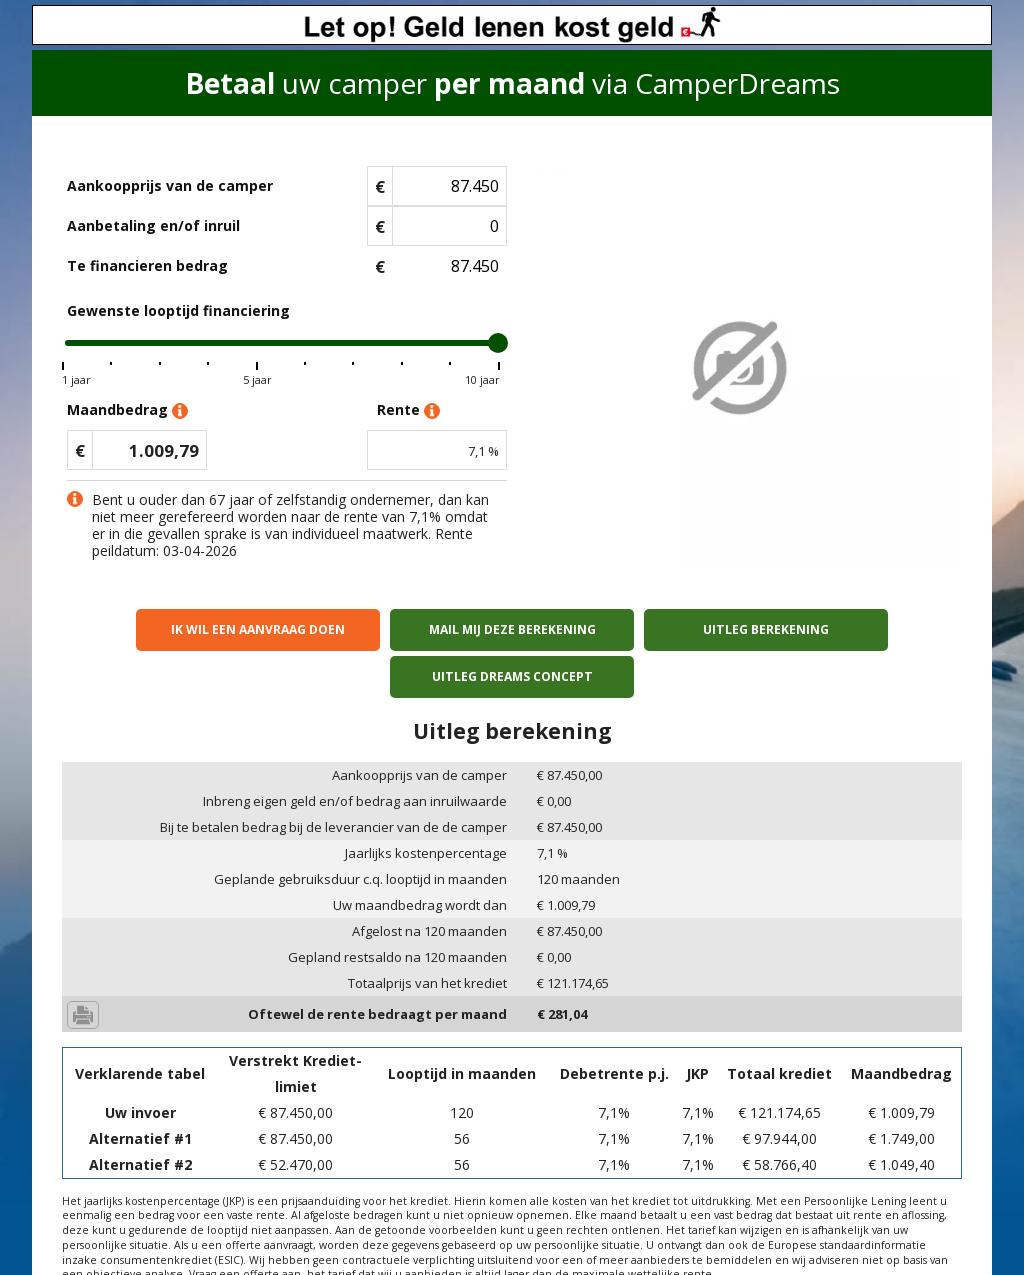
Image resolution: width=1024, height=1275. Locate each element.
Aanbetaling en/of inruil (153, 225)
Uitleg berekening (625, 629)
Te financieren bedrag (147, 265)
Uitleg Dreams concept (853, 629)
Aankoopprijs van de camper (170, 185)
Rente (408, 410)
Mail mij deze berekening (398, 629)
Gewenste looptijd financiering (178, 310)
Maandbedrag (127, 410)
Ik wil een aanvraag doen (171, 629)
